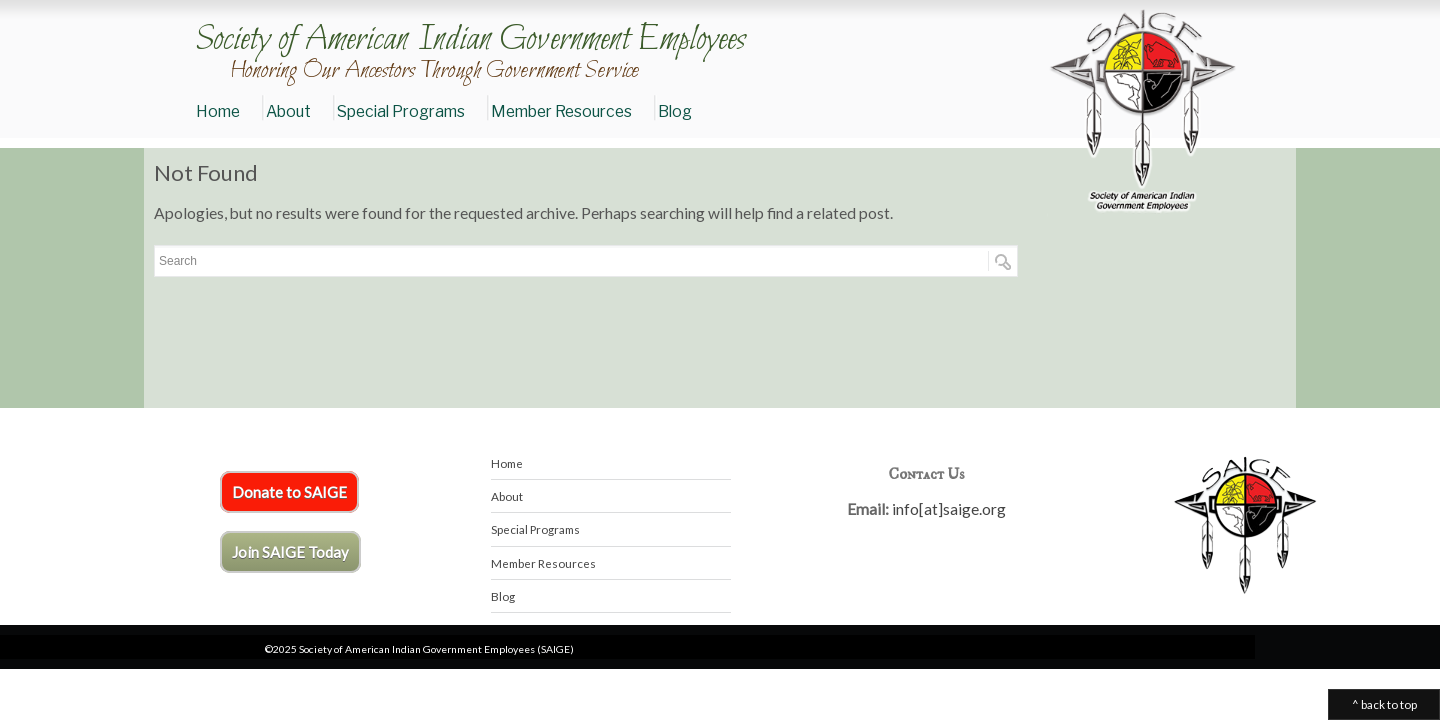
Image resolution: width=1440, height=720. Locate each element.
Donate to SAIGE (289, 492)
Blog (675, 111)
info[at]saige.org (949, 509)
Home (218, 111)
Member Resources (561, 111)
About (288, 111)
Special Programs (401, 111)
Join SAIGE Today (290, 552)
